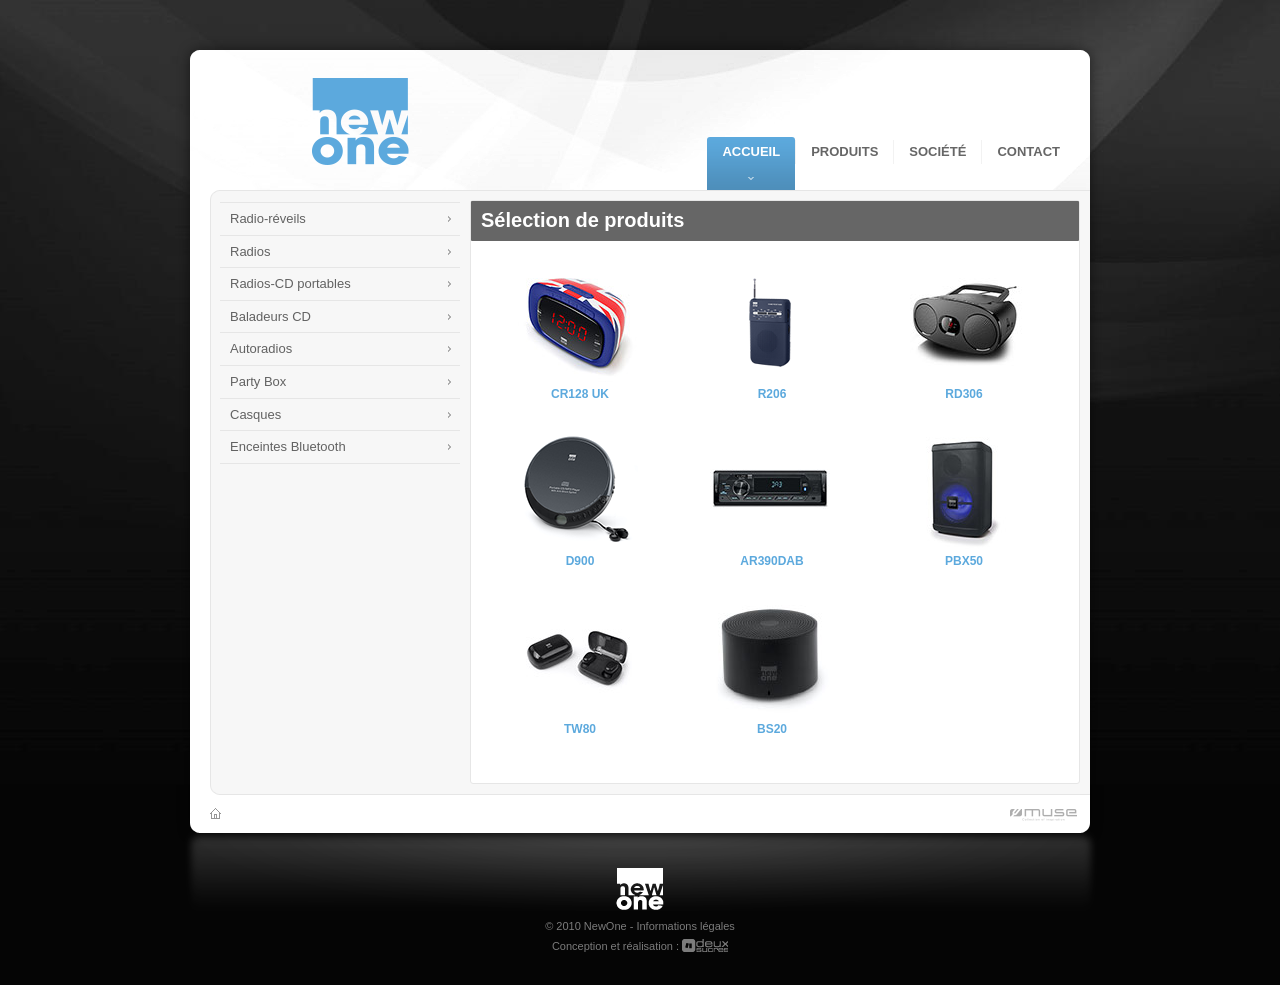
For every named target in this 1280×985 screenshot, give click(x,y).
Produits (844, 151)
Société (937, 151)
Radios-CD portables (290, 283)
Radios (250, 251)
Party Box (258, 381)
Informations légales (685, 926)
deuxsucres (705, 946)
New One (640, 875)
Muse (1040, 816)
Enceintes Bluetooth (288, 446)
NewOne (360, 122)
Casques (255, 414)
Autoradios (261, 348)
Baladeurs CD (270, 316)
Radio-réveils (268, 218)
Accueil (751, 151)
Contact (1028, 151)
